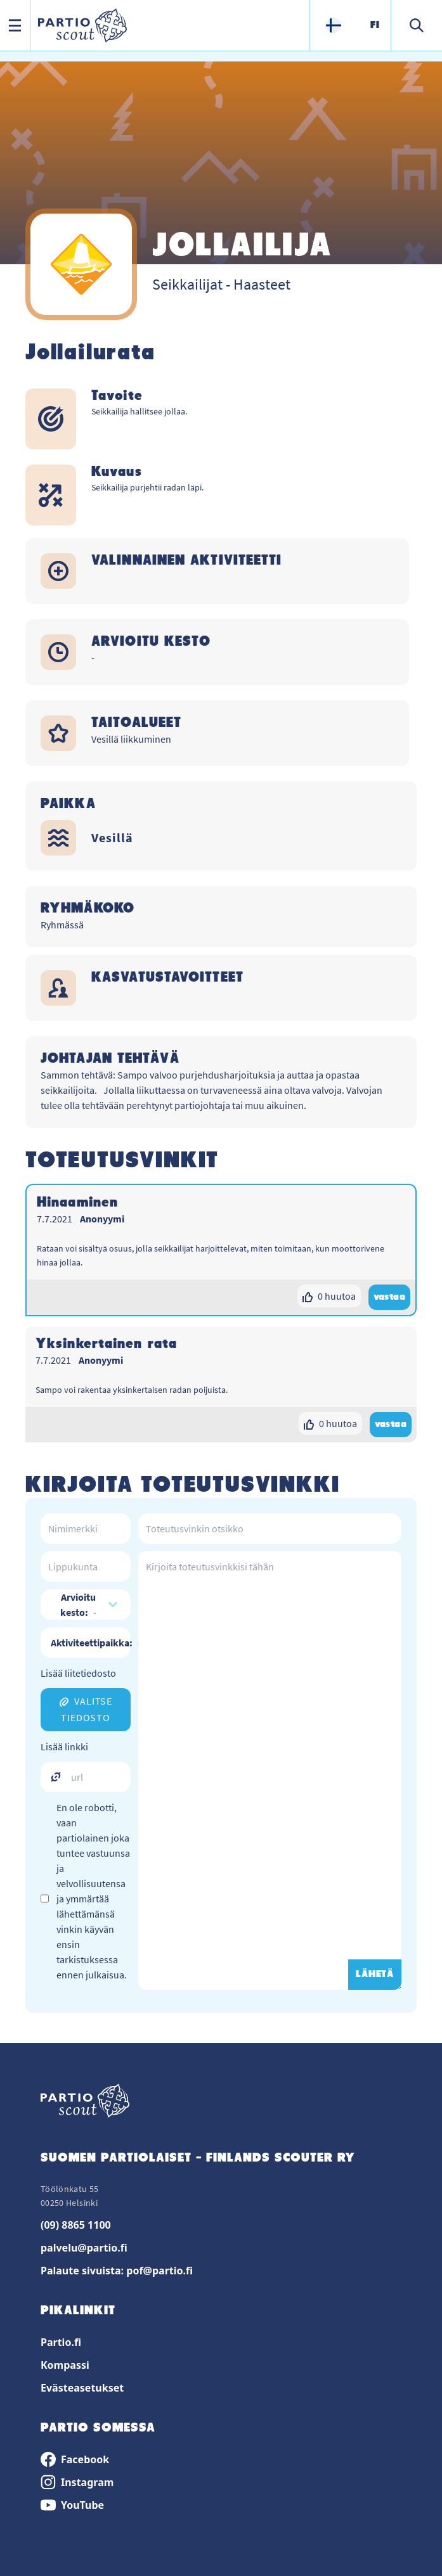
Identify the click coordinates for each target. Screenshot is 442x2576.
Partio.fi (61, 2342)
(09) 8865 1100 (76, 2225)
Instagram (77, 2482)
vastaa (389, 1297)
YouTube (72, 2505)
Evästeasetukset (82, 2388)
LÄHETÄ (375, 1975)
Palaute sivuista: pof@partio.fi (117, 2271)
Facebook (75, 2459)
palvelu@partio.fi (84, 2248)
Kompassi (65, 2365)
